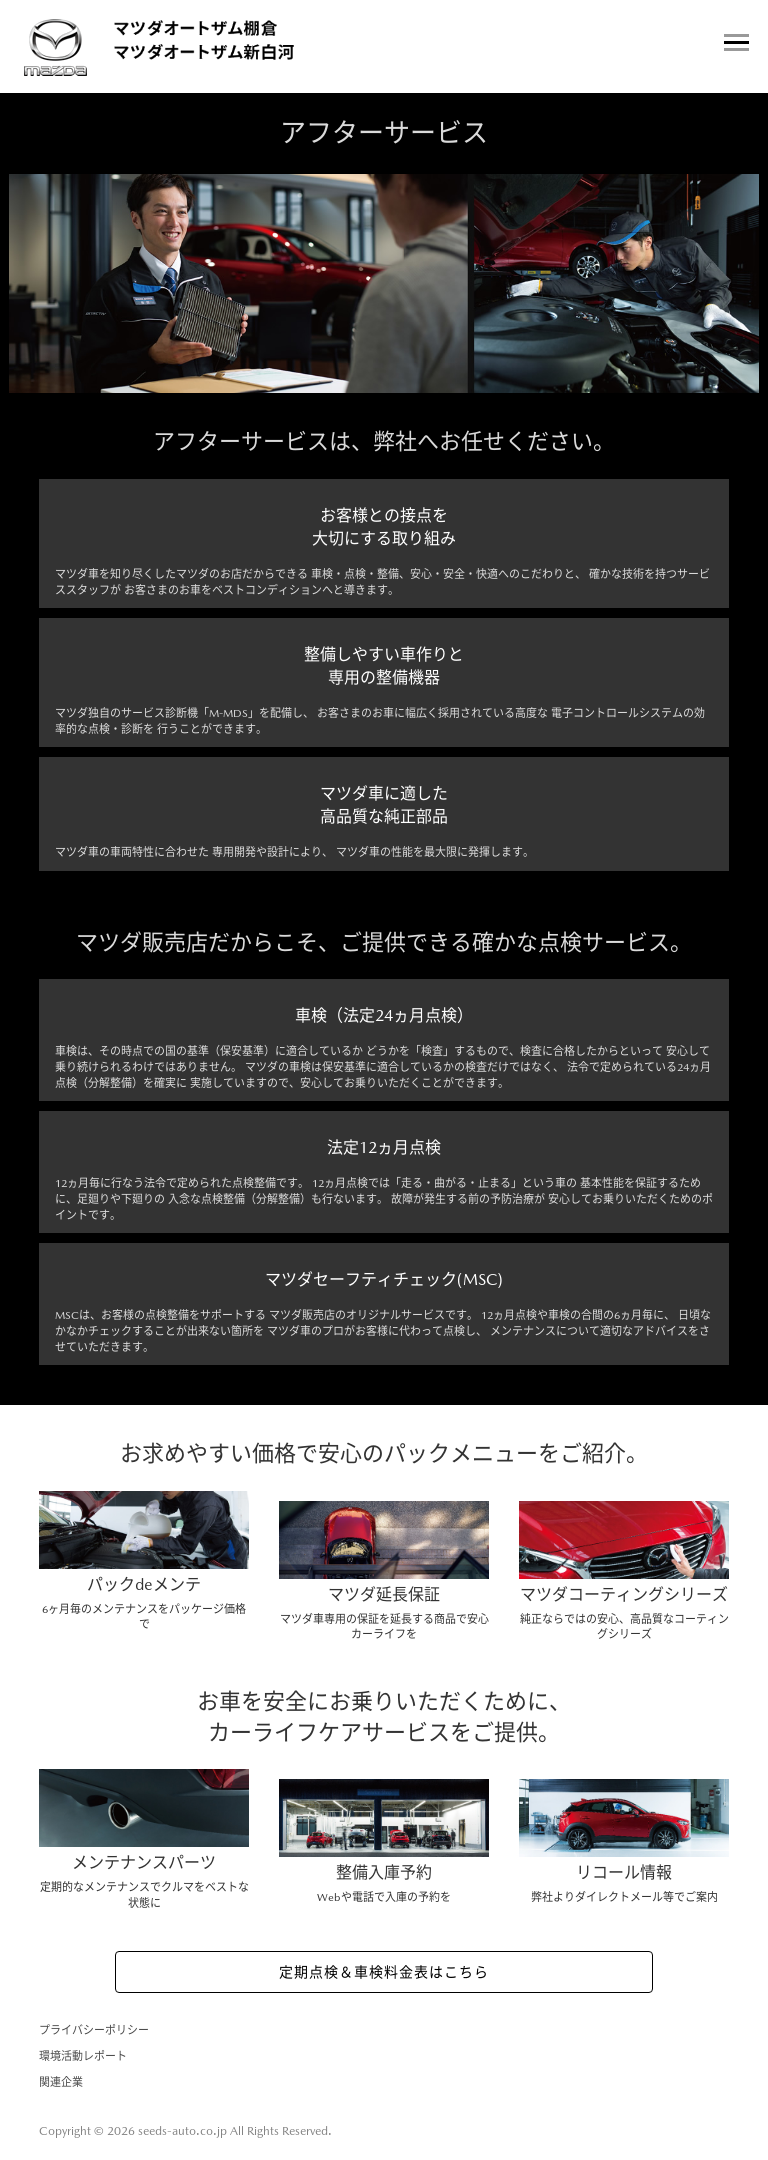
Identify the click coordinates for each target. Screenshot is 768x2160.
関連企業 (61, 2082)
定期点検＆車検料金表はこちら (384, 1972)
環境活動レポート (83, 2056)
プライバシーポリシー (94, 2030)
